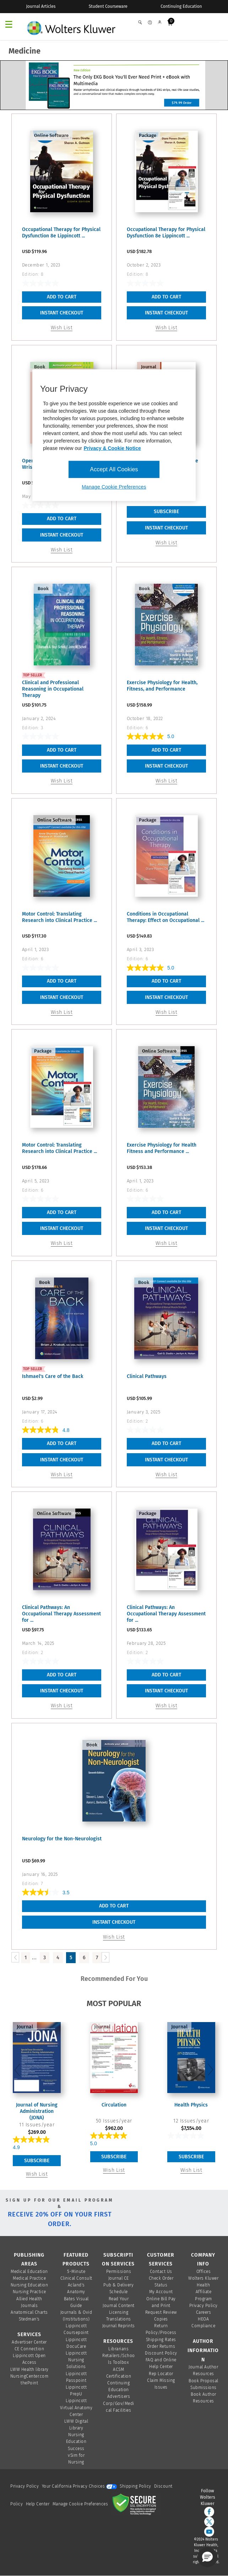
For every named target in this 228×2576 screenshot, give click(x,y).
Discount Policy (161, 2353)
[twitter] (209, 2522)
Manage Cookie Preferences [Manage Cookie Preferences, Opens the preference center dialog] (114, 487)
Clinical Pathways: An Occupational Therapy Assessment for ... (61, 1613)
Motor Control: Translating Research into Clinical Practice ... (59, 917)
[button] (207, 2557)
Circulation (114, 2105)
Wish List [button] (62, 328)
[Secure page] (136, 2503)
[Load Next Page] (105, 1957)
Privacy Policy (203, 2305)
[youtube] (209, 2532)
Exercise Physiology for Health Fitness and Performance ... (161, 1148)
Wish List (37, 2174)
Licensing (119, 2312)
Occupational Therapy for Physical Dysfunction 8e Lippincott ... (61, 232)
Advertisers (118, 2396)
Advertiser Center (29, 2342)
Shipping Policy (135, 2486)
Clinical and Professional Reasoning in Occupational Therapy (52, 689)
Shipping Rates (161, 2339)
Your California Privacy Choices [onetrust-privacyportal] (79, 2486)
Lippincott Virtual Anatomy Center (76, 2407)
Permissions (118, 2271)
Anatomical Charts (29, 2312)
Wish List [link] (167, 543)
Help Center (38, 2503)
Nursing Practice (29, 2291)
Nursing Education (29, 2285)
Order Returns (161, 2346)
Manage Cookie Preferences (80, 2503)
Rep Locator (161, 2373)
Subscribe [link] (166, 512)
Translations (118, 2319)
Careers (203, 2312)
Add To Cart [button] (61, 297)
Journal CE (118, 2278)
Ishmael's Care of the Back (52, 1376)
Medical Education (29, 2271)
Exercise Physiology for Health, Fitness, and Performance (162, 686)
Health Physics (191, 2105)
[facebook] (209, 2512)
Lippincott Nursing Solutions (76, 2360)
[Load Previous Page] (15, 1957)
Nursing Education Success (76, 2441)
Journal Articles (40, 6)
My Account (161, 2291)
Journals (29, 2305)
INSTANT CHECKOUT (61, 313)
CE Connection (29, 2348)
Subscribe (36, 2161)
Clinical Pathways (147, 1376)
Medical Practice (29, 2278)
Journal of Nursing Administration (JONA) (37, 2111)
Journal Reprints (118, 2325)
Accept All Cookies (114, 469)
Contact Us (161, 2271)
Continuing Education (181, 6)
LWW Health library (29, 2369)
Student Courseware (108, 6)
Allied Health (29, 2298)
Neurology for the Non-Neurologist (62, 1839)
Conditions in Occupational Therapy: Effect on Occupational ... (165, 917)
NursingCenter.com (29, 2376)
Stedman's (29, 2319)
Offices (203, 2271)
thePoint (29, 2382)
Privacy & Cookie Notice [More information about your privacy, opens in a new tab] (112, 448)
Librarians (118, 2348)
